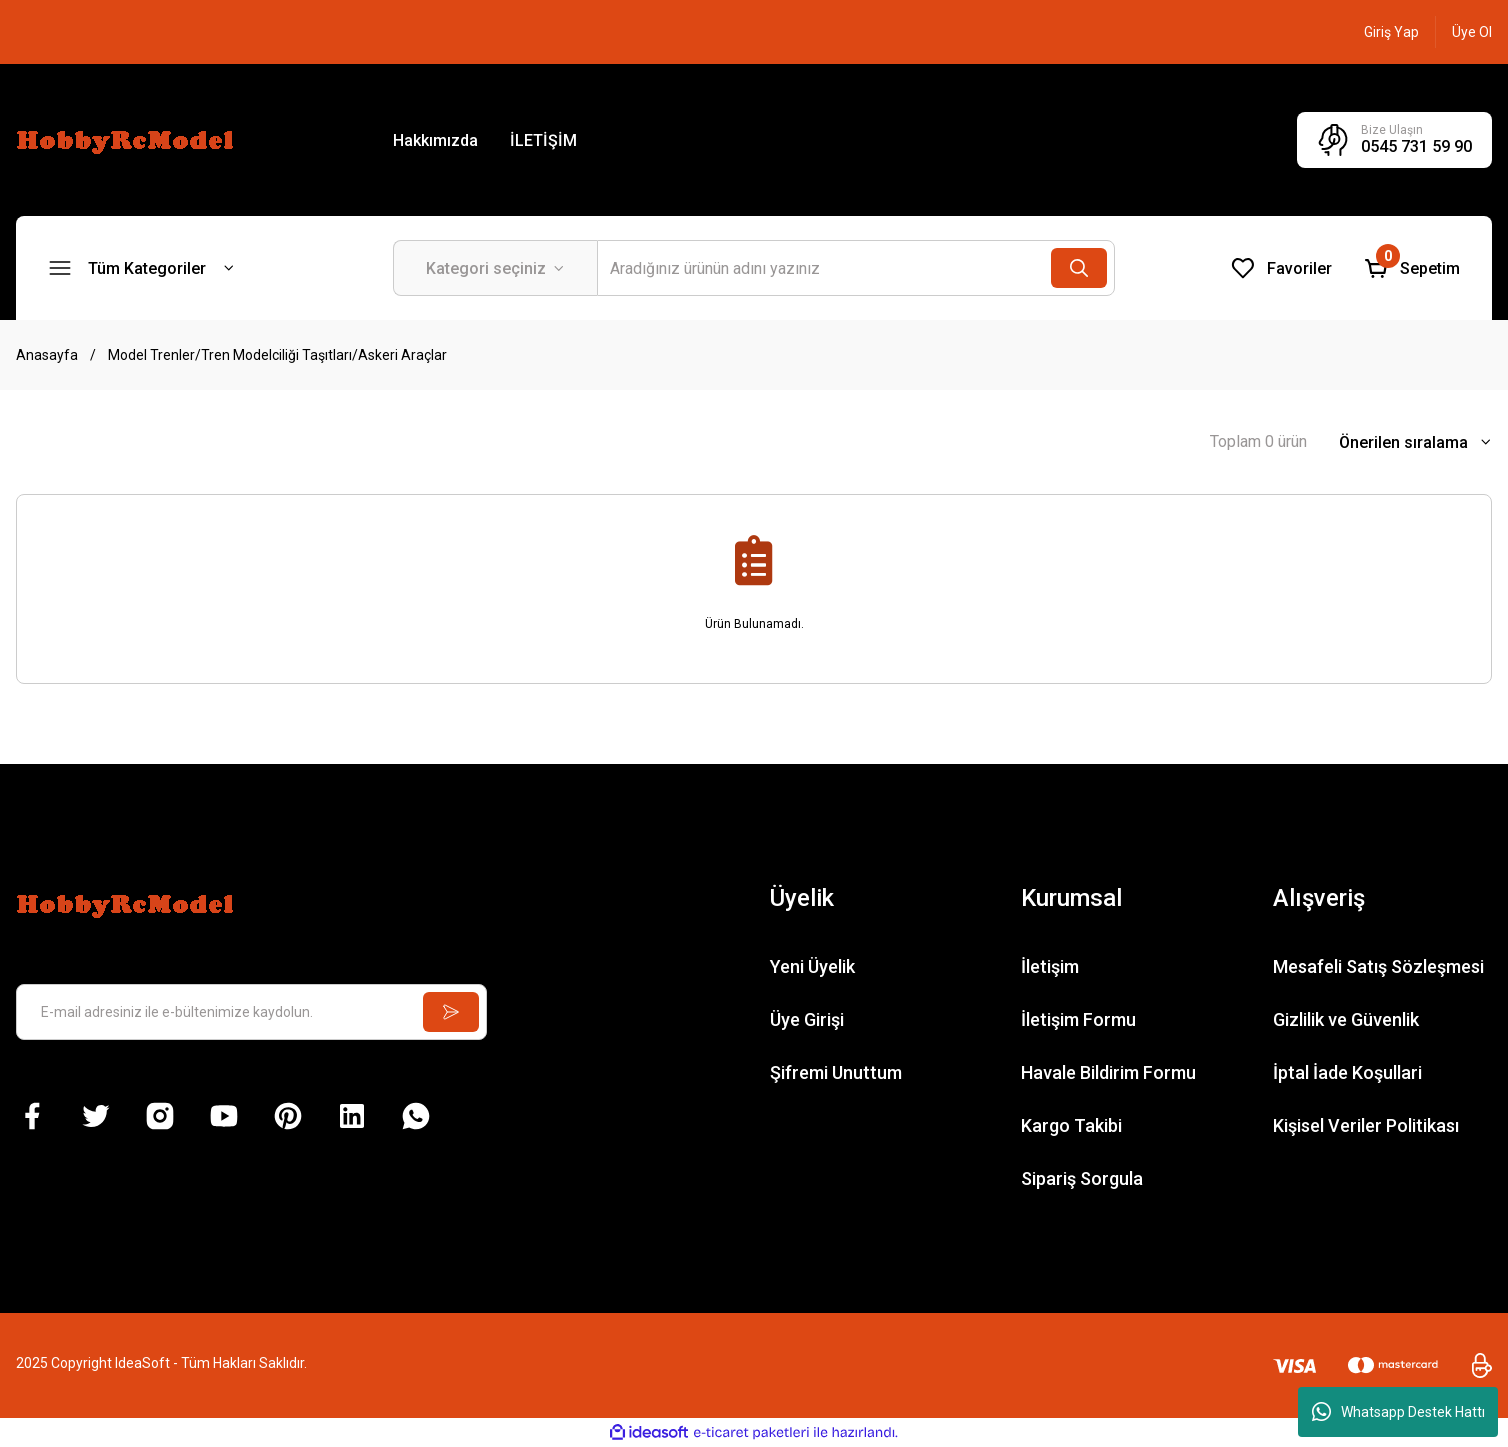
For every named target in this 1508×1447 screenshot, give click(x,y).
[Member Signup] (1472, 32)
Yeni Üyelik (812, 966)
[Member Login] (1391, 32)
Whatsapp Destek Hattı (1398, 1412)
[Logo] (128, 139)
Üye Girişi (807, 1019)
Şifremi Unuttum (836, 1072)
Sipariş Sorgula (1082, 1178)
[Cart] (1412, 268)
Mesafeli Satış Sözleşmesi (1378, 966)
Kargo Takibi (1071, 1125)
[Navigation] (141, 268)
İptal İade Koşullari (1347, 1072)
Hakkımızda (435, 140)
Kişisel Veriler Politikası (1366, 1125)
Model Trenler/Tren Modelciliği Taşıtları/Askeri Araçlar (277, 355)
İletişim (1050, 966)
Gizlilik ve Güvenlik (1346, 1019)
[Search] (856, 268)
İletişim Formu (1078, 1019)
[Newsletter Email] (251, 1012)
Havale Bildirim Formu (1108, 1072)
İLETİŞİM (543, 140)
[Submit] (451, 1012)
